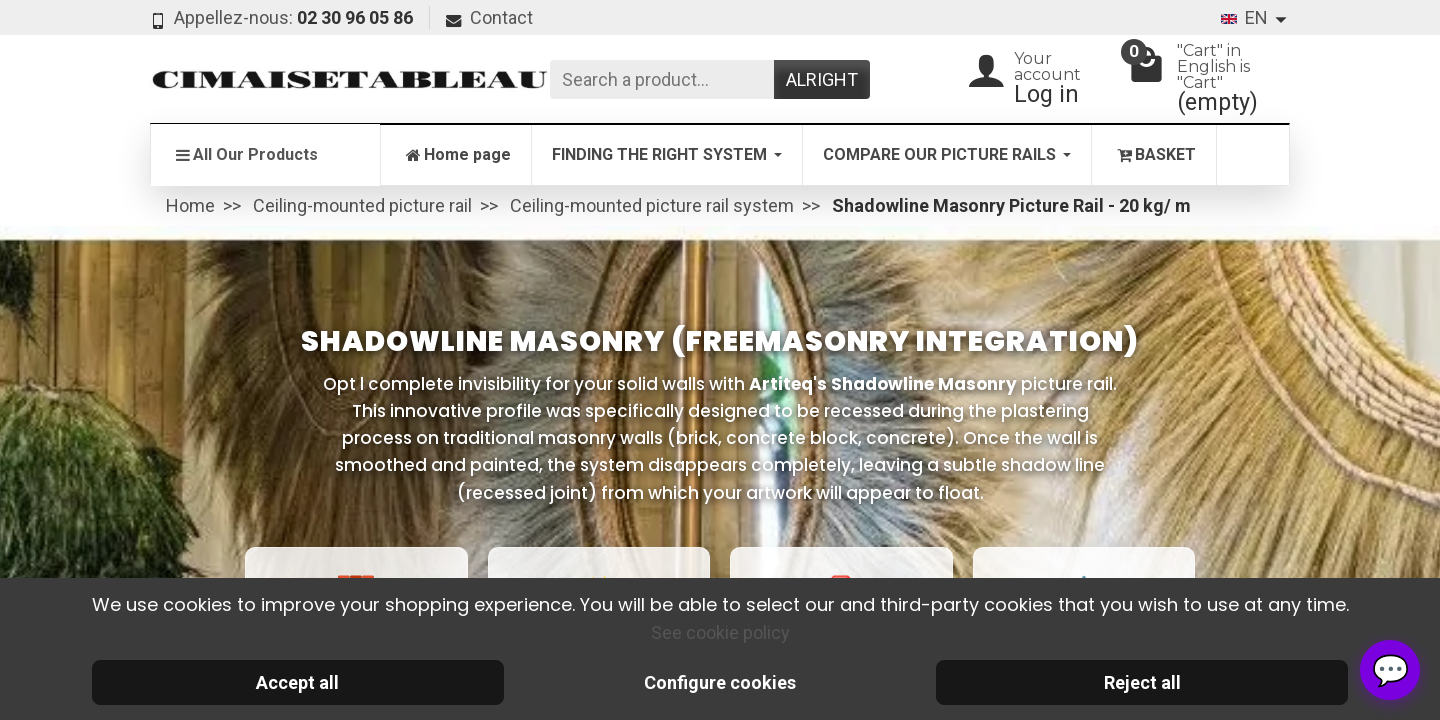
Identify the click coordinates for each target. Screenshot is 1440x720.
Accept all (297, 682)
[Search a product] (662, 79)
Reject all (1142, 682)
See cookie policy (720, 632)
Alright (822, 79)
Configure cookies (720, 682)
